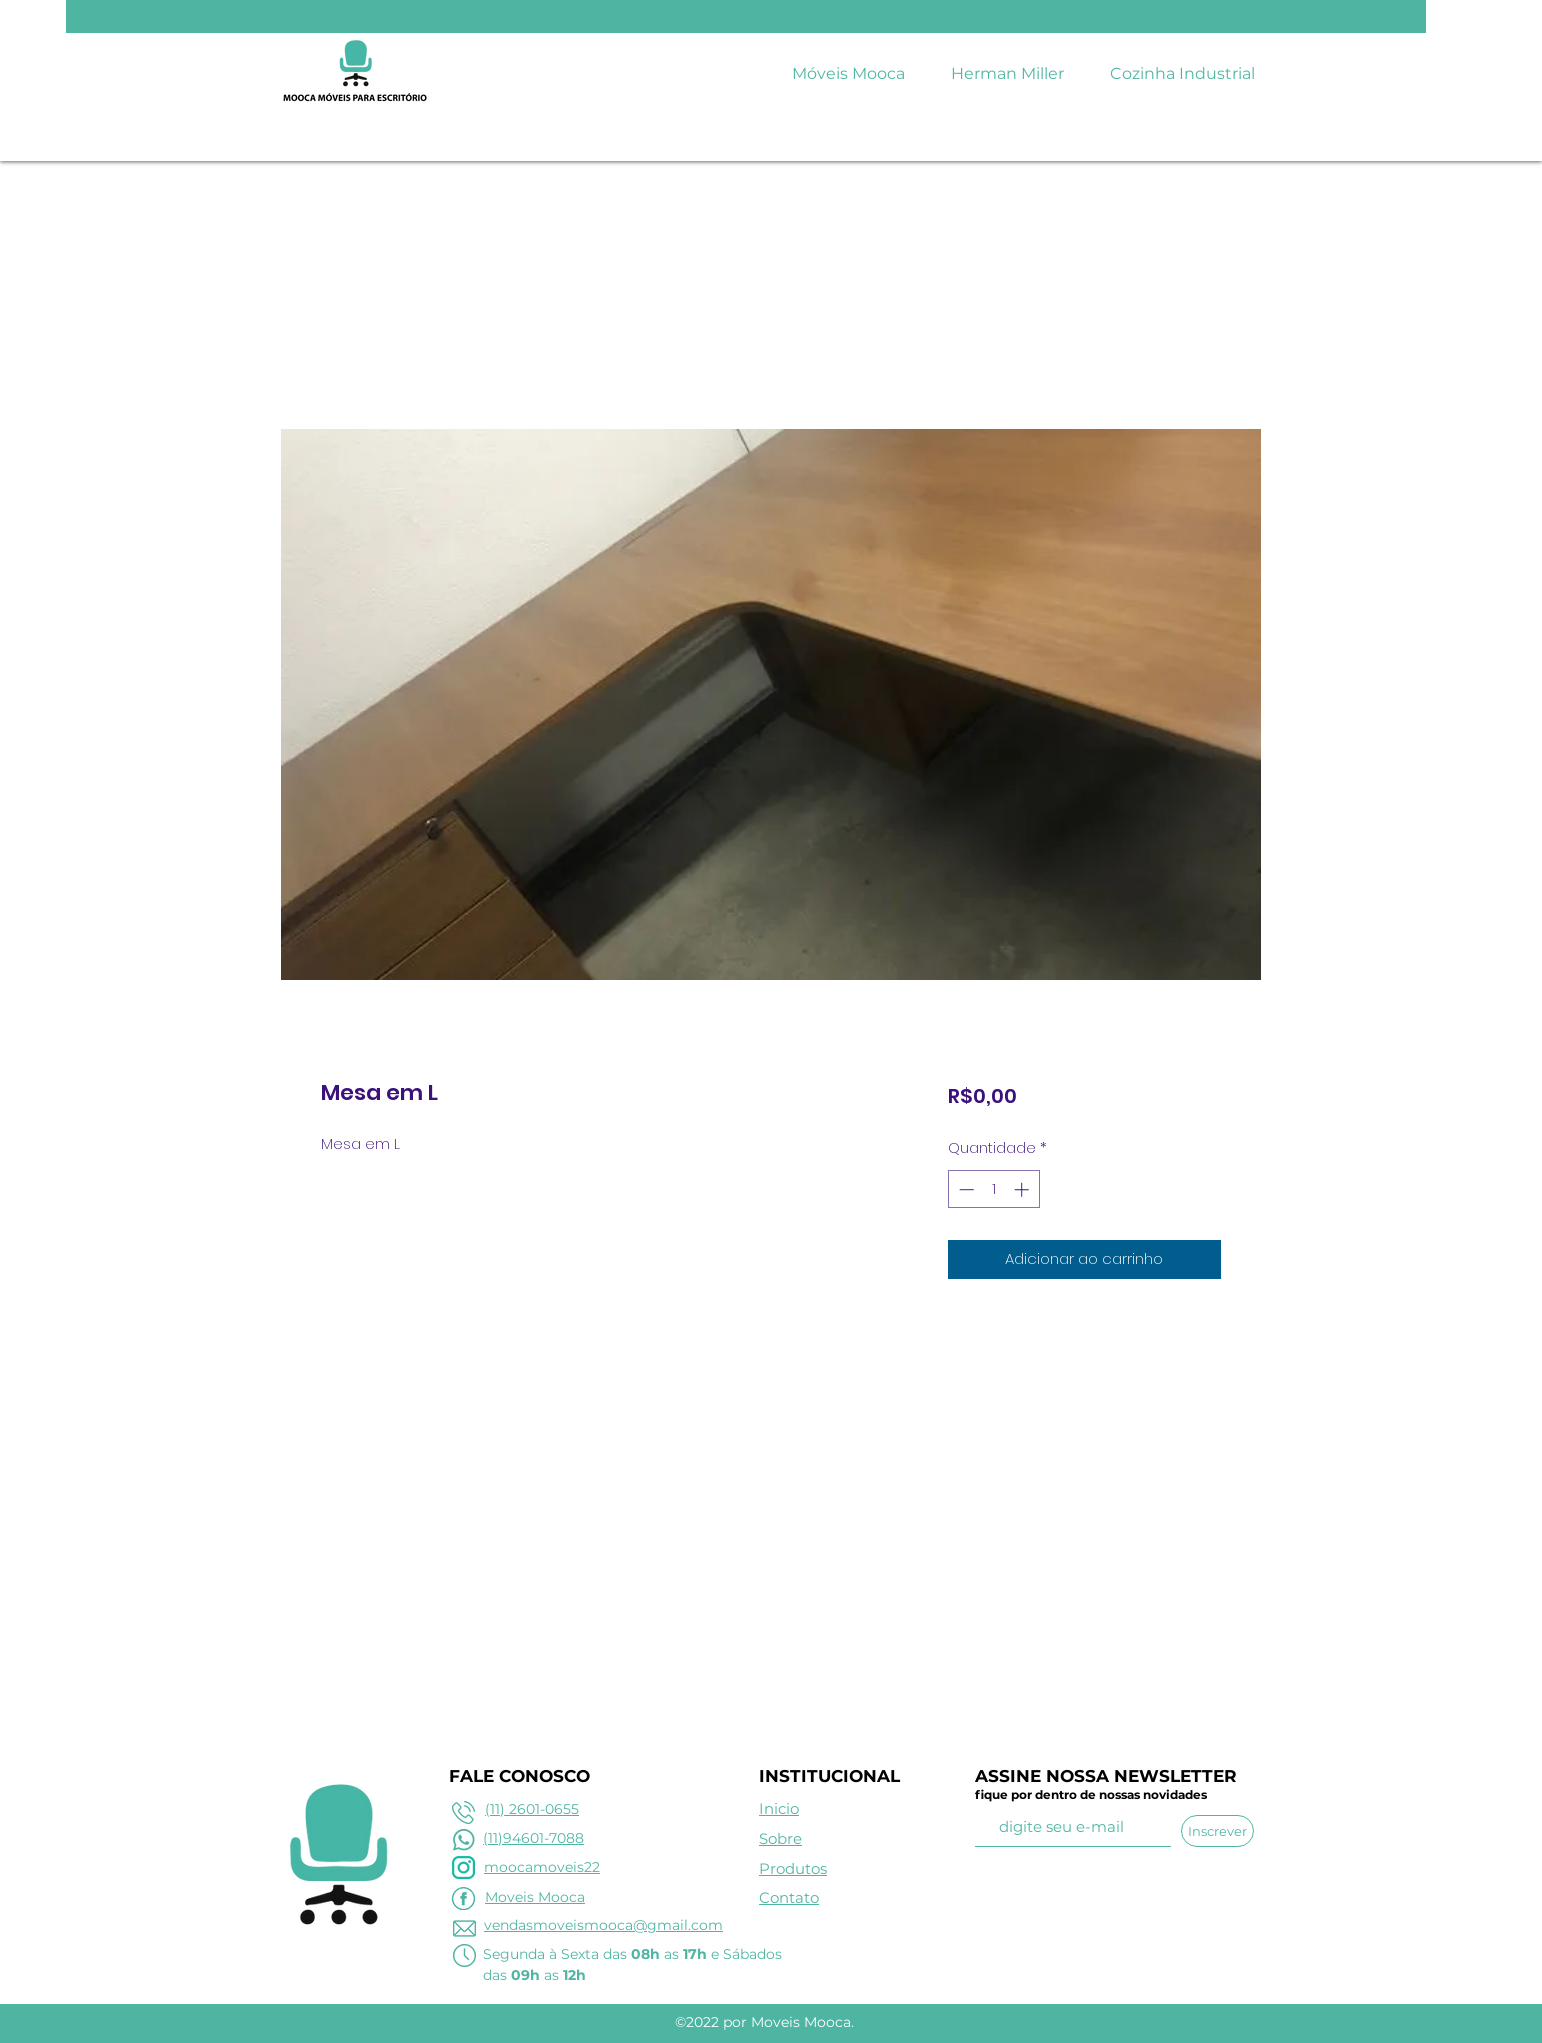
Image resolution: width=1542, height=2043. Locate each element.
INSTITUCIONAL (829, 1776)
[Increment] (1023, 1189)
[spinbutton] (993, 1189)
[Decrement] (964, 1189)
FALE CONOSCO (519, 1776)
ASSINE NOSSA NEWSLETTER (1106, 1776)
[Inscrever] (1217, 1831)
